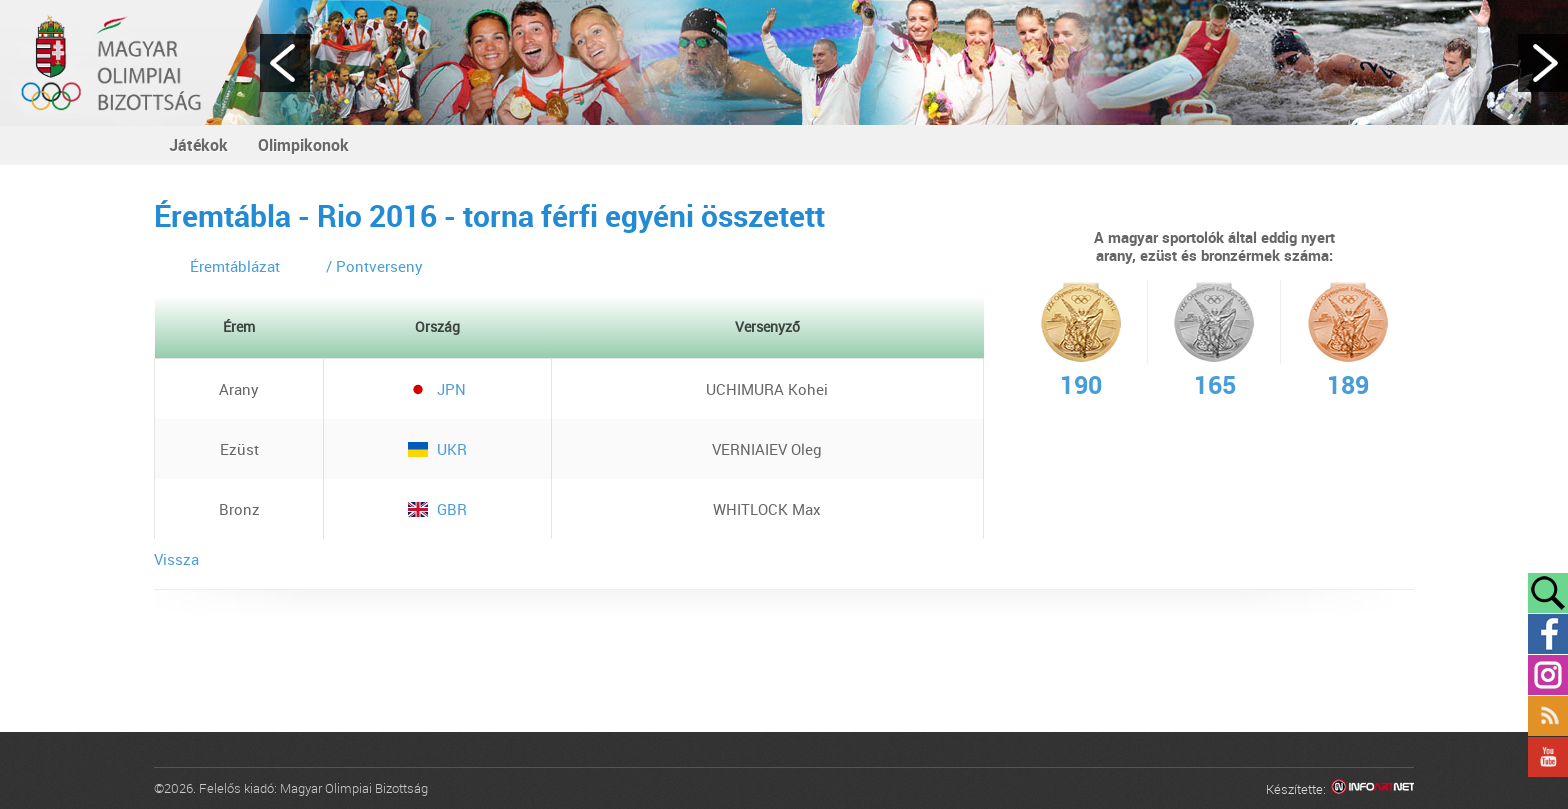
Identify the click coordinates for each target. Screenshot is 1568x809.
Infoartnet (1372, 789)
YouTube (1548, 757)
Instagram (1548, 675)
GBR (437, 509)
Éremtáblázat (235, 266)
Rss (1548, 716)
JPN (437, 389)
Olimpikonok (303, 145)
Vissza (176, 559)
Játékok (198, 145)
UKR (437, 449)
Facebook (1548, 634)
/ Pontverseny (374, 266)
